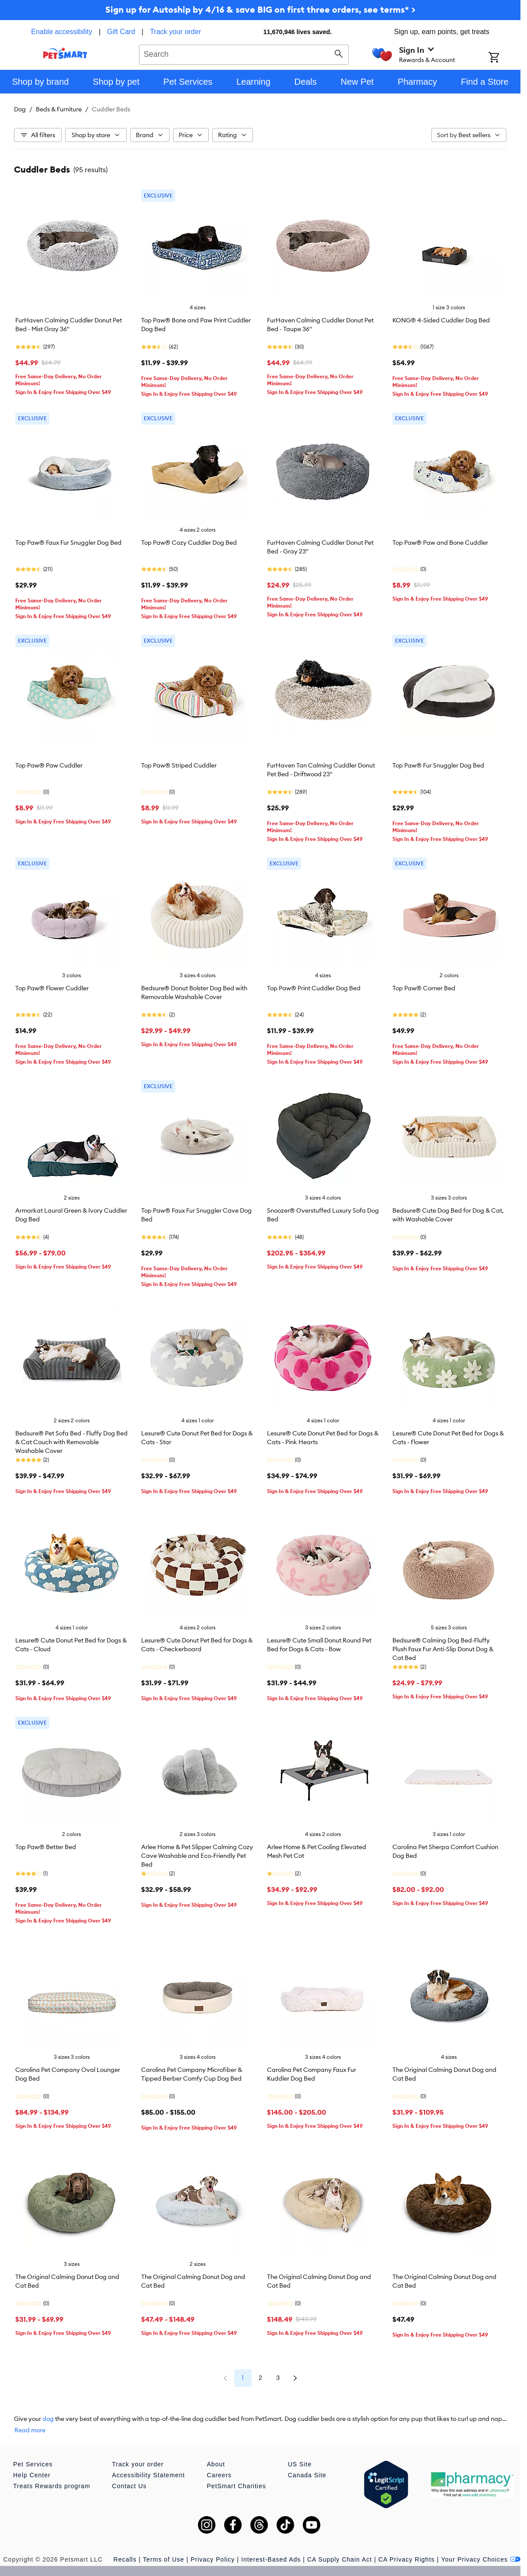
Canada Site (307, 2475)
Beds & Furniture (59, 109)
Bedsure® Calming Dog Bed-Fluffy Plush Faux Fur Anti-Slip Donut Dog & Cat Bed (442, 1649)
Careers (219, 2475)
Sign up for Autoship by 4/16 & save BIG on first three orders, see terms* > (260, 9)
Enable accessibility (61, 31)
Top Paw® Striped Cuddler (179, 765)
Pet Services (33, 2464)
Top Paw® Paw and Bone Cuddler (440, 542)
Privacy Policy (213, 2559)
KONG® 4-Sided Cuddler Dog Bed (441, 320)
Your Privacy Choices (480, 2559)
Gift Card (121, 31)
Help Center (32, 2475)
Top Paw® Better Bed (45, 1847)
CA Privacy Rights (406, 2559)
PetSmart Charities (236, 2486)
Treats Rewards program (51, 2486)
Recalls (125, 2559)
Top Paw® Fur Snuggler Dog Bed (438, 765)
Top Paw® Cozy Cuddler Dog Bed (189, 542)
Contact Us (129, 2486)
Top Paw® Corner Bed (423, 988)
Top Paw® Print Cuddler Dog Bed (314, 988)
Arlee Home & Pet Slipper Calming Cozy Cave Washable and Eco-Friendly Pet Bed (197, 1855)
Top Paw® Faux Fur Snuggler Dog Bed (68, 542)
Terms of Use (163, 2559)
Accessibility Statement (148, 2475)
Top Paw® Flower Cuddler (52, 988)
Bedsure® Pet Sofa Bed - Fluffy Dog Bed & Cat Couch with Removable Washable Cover (71, 1442)
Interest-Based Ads (271, 2559)
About (216, 2464)
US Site (300, 2464)
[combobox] (244, 53)
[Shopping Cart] (504, 58)
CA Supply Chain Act (339, 2559)
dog (48, 2419)
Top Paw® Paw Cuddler (49, 765)
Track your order (175, 31)
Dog (20, 109)
